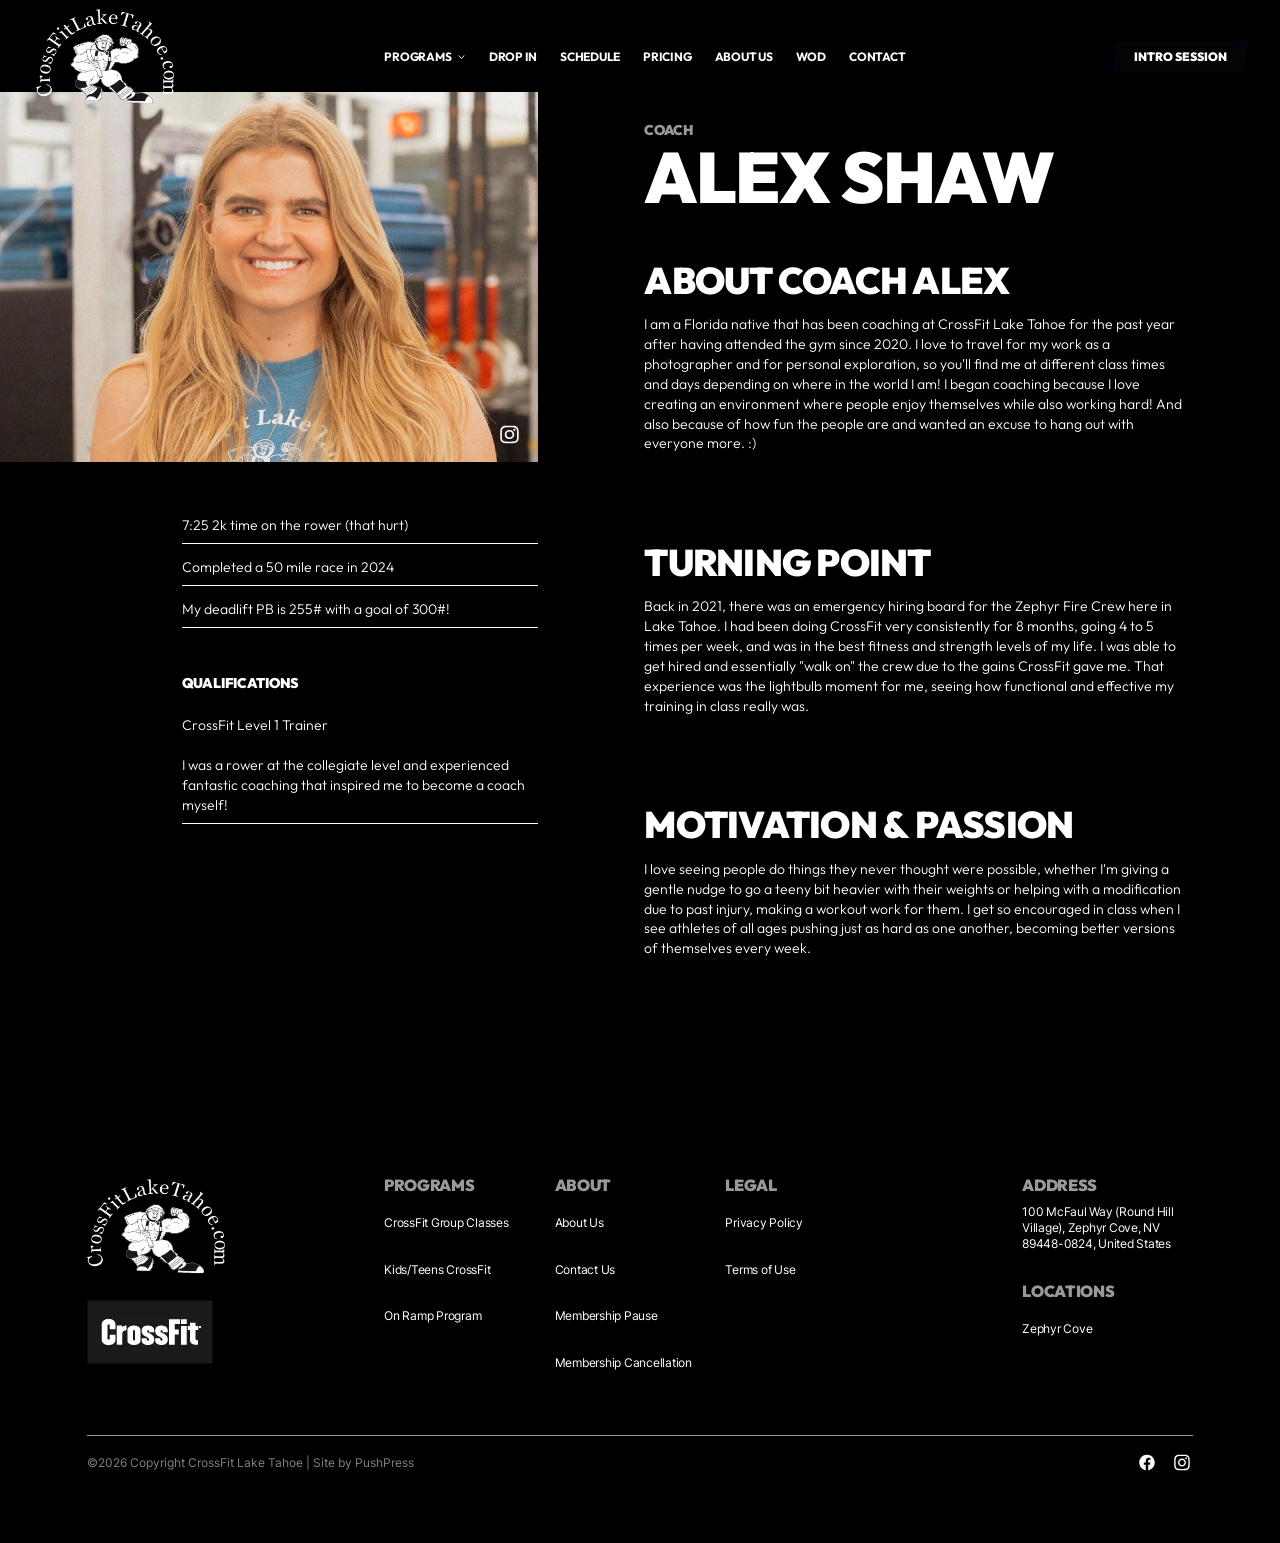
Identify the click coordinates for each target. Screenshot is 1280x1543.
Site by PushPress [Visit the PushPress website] (363, 1462)
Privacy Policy (764, 1222)
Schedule (590, 56)
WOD (811, 56)
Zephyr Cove (1057, 1328)
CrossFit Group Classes (446, 1222)
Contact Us (585, 1269)
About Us (579, 1222)
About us (744, 56)
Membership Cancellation (623, 1362)
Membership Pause (606, 1315)
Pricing (667, 56)
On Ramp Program (432, 1315)
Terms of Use (760, 1269)
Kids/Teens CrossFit (437, 1269)
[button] (425, 57)
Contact (877, 56)
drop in (513, 56)
